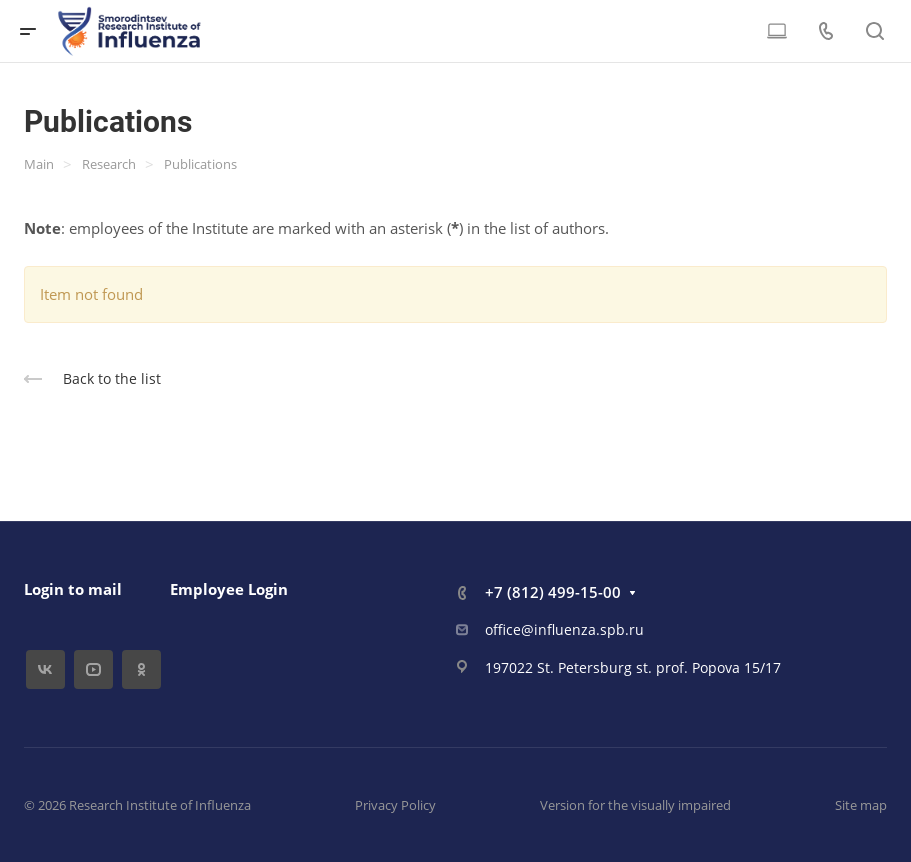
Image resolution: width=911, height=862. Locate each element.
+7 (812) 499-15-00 (553, 592)
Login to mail (73, 589)
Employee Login (229, 589)
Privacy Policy (395, 805)
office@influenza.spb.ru (564, 629)
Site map (861, 805)
